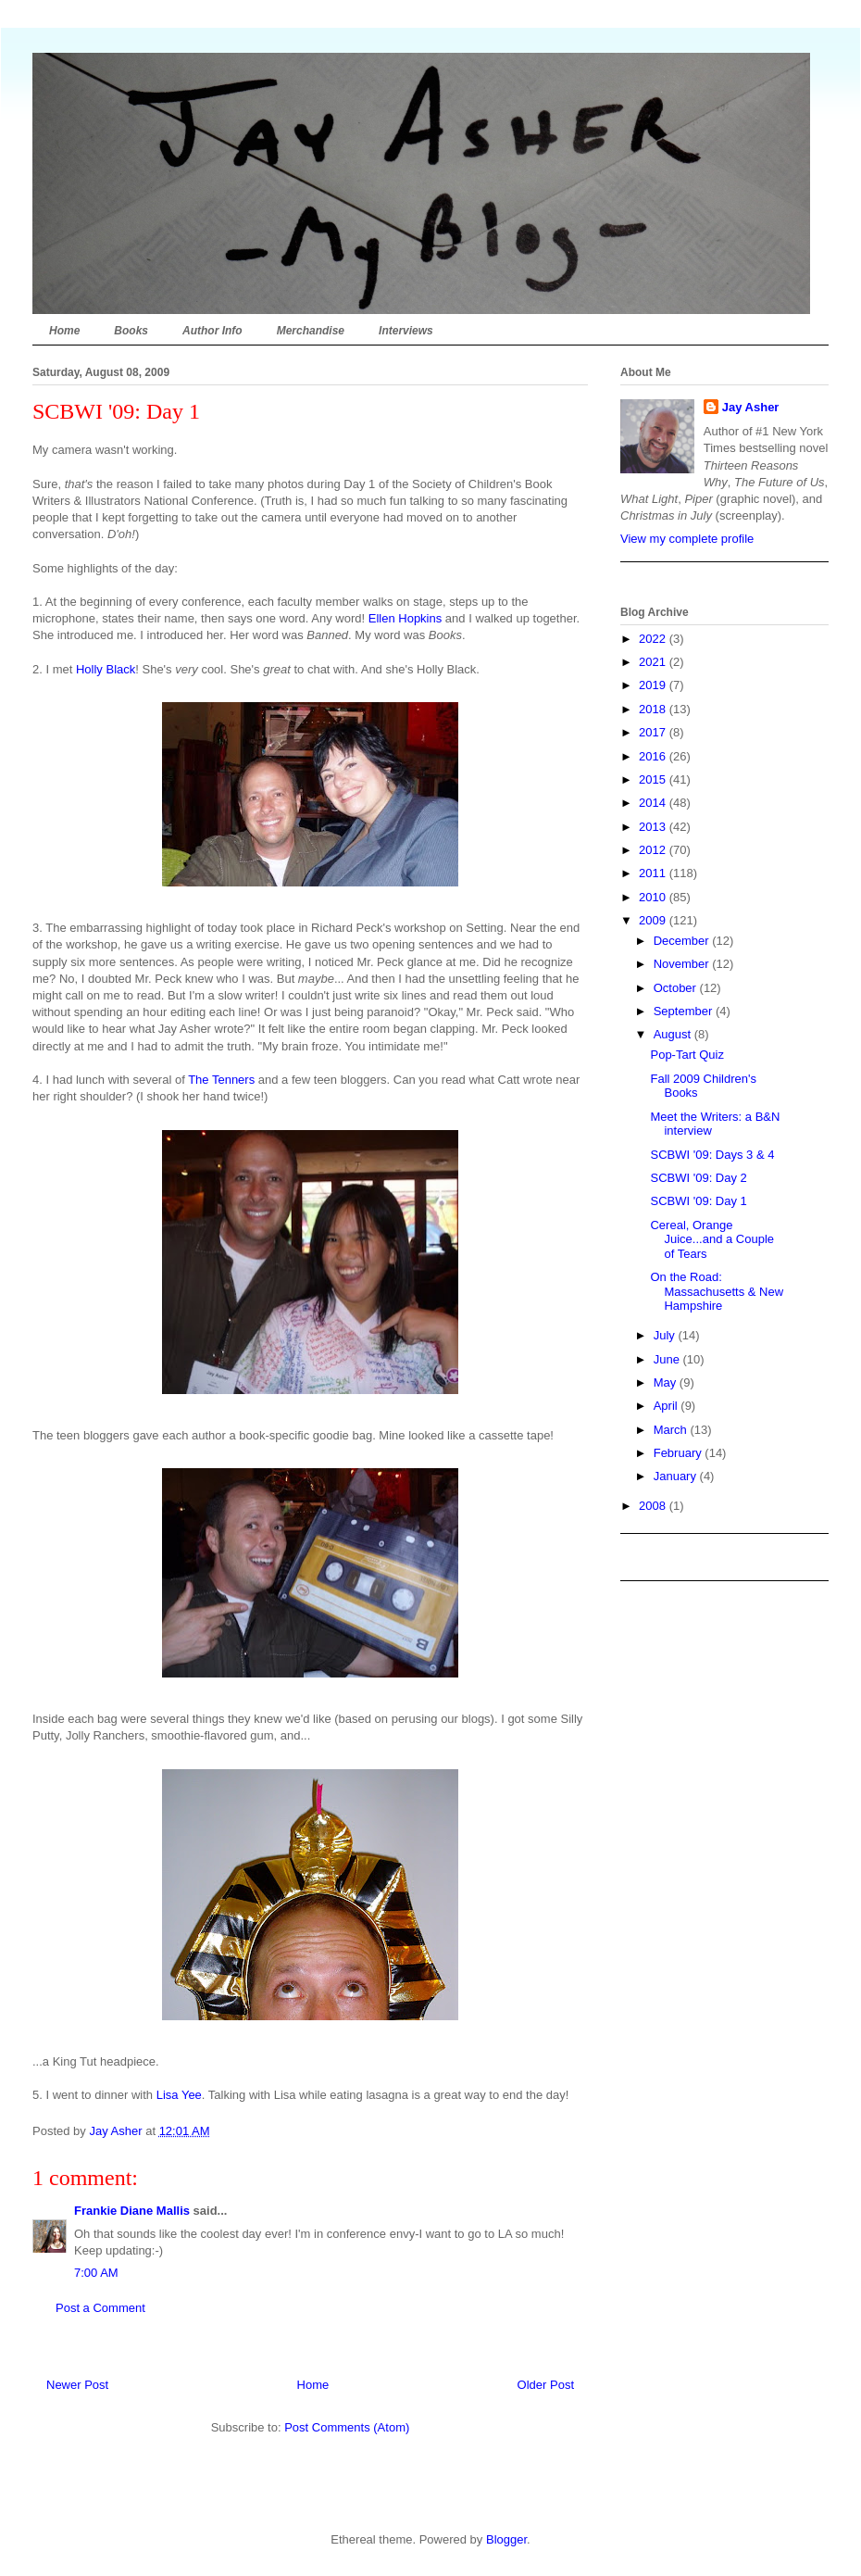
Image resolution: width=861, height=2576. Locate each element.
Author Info (212, 330)
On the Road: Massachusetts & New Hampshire (716, 1291)
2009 (654, 920)
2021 (654, 662)
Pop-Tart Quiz (686, 1055)
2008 (654, 1506)
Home (64, 330)
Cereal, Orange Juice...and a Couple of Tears (712, 1239)
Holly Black (105, 669)
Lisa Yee (179, 2095)
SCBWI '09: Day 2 (698, 1178)
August (674, 1034)
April (667, 1406)
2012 (654, 850)
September (685, 1011)
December (683, 941)
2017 (654, 732)
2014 (654, 803)
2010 (654, 897)
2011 (654, 873)
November (683, 964)
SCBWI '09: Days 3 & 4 (712, 1155)
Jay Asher (751, 407)
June (668, 1359)
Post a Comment (100, 2308)
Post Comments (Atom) (346, 2427)
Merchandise (310, 330)
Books (131, 330)
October (677, 988)
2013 (654, 827)
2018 (654, 709)
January (677, 1476)
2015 (654, 779)
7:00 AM (96, 2273)
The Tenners (221, 1080)
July (666, 1335)
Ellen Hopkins (405, 618)
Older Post (546, 2385)
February (679, 1453)
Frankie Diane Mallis (132, 2211)
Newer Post (77, 2385)
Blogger (506, 2539)
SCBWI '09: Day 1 (698, 1201)
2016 (654, 756)
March (672, 1430)
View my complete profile (687, 539)
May (667, 1382)
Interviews (406, 330)
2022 (654, 639)
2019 (654, 685)
